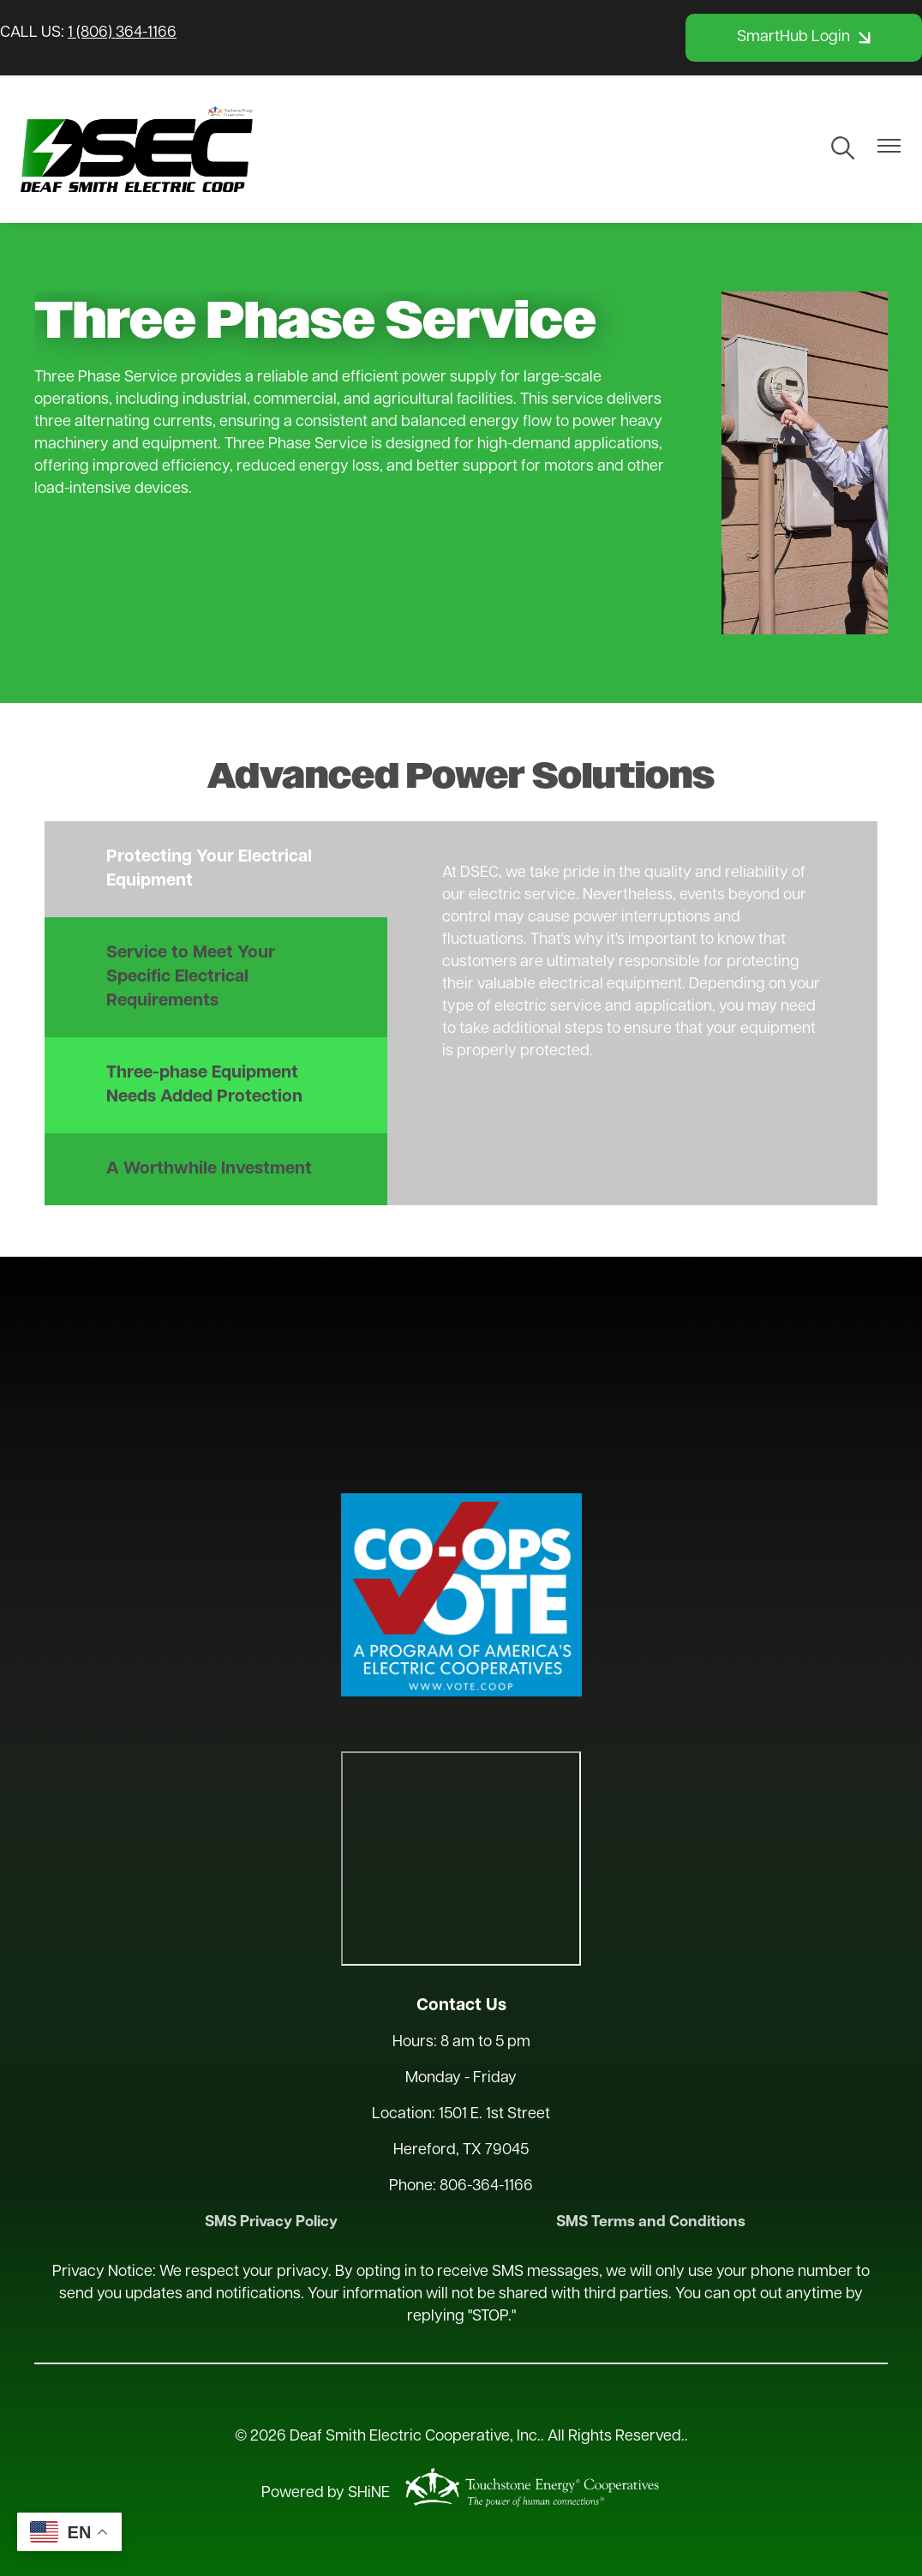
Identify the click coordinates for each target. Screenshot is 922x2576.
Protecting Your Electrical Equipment (209, 869)
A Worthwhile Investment (209, 1169)
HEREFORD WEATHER (461, 1372)
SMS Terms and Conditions (649, 2222)
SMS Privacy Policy (273, 2222)
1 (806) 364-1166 (122, 33)
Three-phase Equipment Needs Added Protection (204, 1085)
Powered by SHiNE (325, 2494)
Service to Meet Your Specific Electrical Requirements (190, 977)
